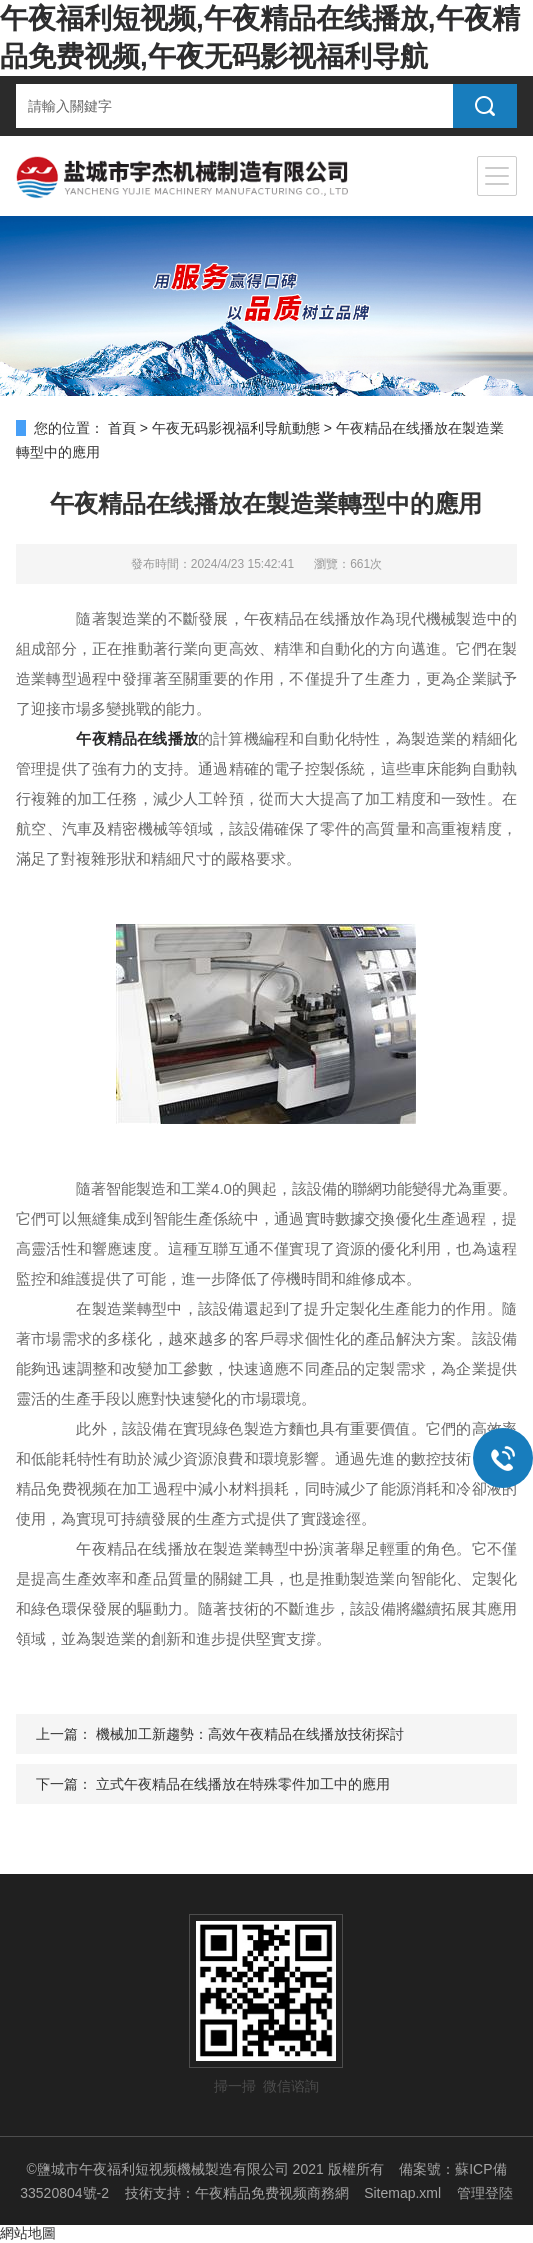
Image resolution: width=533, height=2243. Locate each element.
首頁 (122, 428)
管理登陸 (485, 2193)
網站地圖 (28, 2233)
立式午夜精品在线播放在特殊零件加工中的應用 (243, 1784)
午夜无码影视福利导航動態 (236, 428)
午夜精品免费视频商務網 (272, 2193)
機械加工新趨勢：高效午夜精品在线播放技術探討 (250, 1734)
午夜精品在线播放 (137, 738)
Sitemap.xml (402, 2193)
